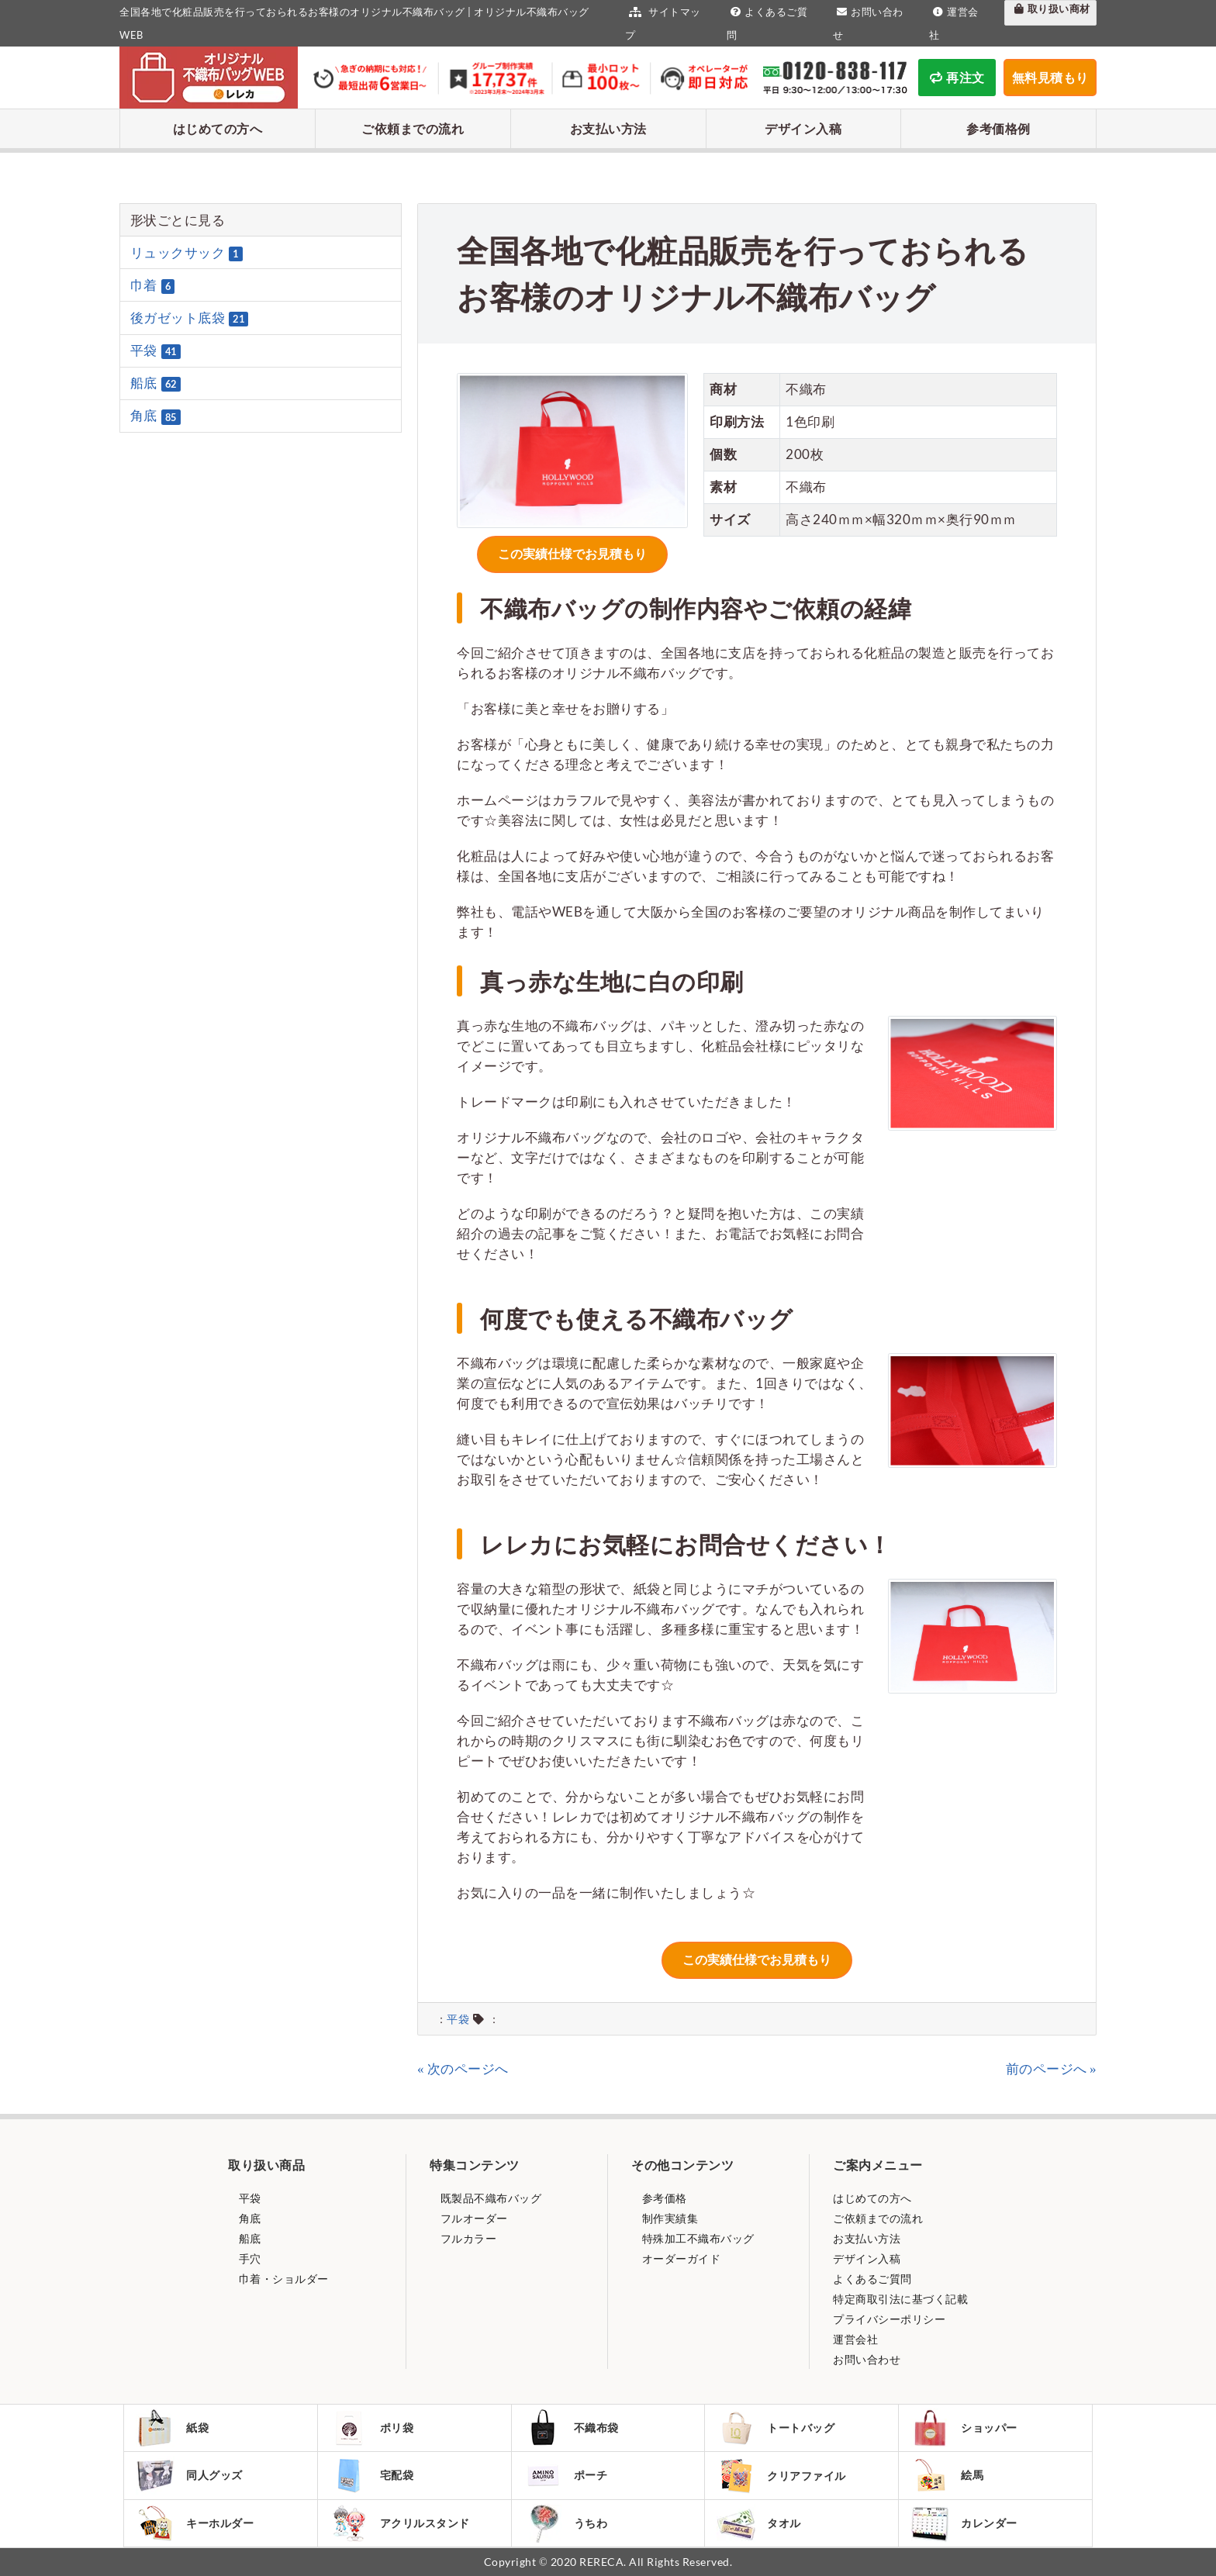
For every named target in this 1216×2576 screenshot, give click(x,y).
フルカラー (466, 2238)
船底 (155, 383)
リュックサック (186, 252)
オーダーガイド (679, 2258)
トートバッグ (775, 2428)
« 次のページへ (463, 2068)
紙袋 (172, 2428)
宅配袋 (372, 2475)
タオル (759, 2523)
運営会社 (855, 2339)
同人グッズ (189, 2475)
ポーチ (565, 2475)
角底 (155, 416)
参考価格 (663, 2198)
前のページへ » (1051, 2068)
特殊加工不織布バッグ (697, 2238)
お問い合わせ (866, 2359)
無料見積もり (1050, 77)
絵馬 (946, 2475)
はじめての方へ (218, 128)
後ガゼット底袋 (189, 317)
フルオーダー (472, 2218)
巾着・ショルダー (282, 2278)
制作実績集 (668, 2218)
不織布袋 (571, 2428)
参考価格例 (998, 128)
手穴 (248, 2258)
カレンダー (963, 2523)
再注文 (957, 77)
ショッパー (963, 2428)
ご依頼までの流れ (412, 128)
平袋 (458, 2019)
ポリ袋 (372, 2428)
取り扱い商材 (1050, 8)
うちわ (565, 2523)
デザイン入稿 (803, 128)
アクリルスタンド (400, 2523)
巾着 (152, 285)
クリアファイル (781, 2475)
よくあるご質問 (872, 2278)
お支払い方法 (608, 128)
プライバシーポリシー (889, 2319)
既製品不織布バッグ (489, 2198)
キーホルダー (195, 2523)
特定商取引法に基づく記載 (900, 2298)
